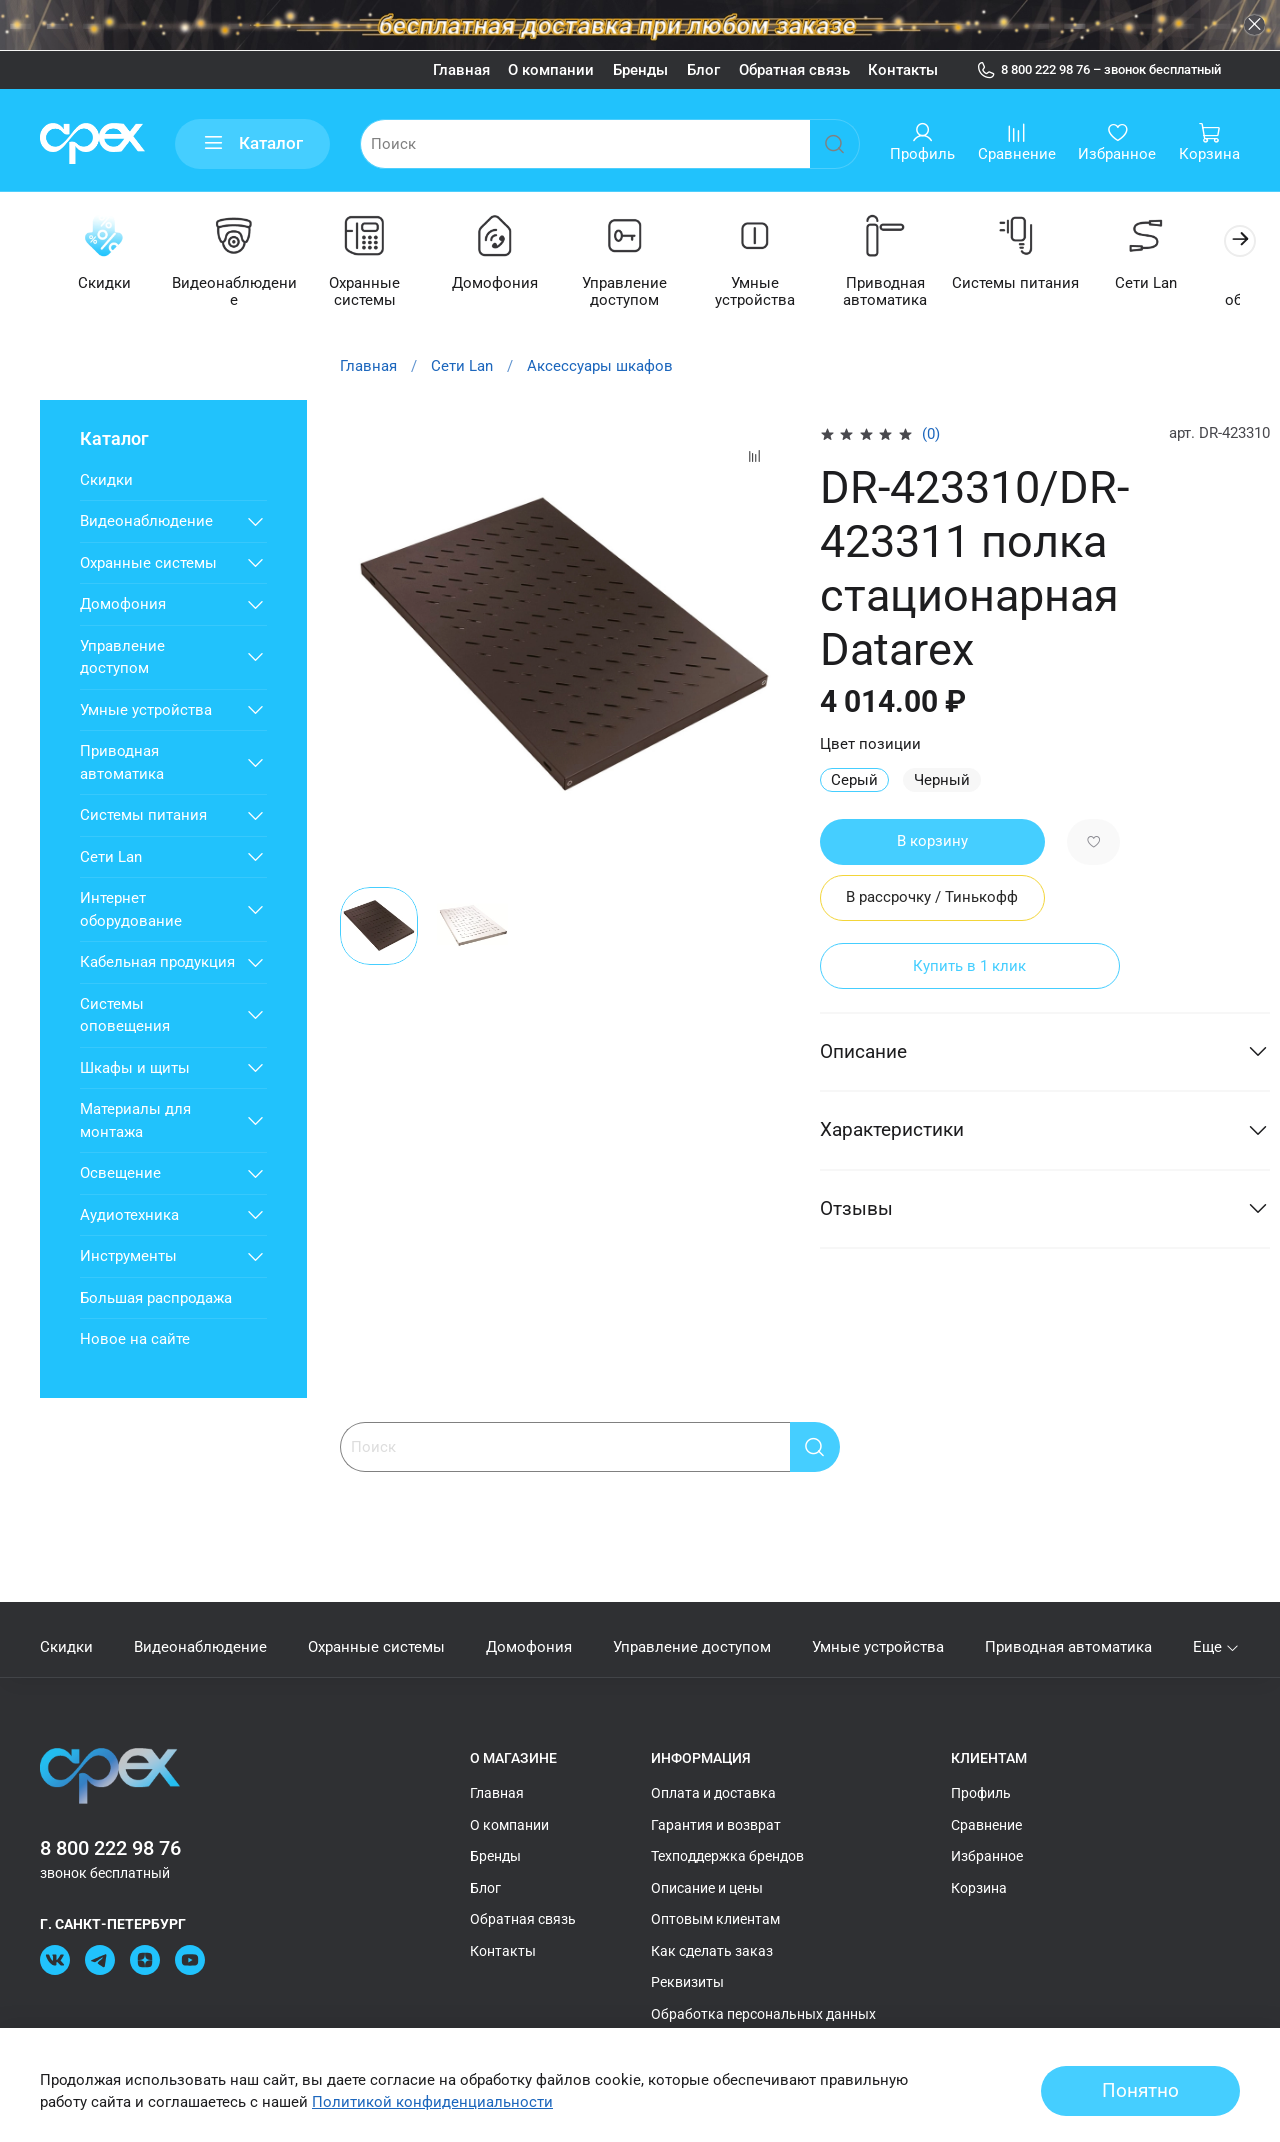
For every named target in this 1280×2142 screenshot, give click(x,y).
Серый (854, 781)
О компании (551, 70)
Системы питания (1040, 285)
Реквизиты (687, 1982)
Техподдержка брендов (727, 1856)
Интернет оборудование (131, 910)
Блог (703, 70)
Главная (461, 70)
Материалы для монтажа (135, 1121)
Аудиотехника (129, 1216)
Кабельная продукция (157, 963)
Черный (942, 781)
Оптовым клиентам (715, 1919)
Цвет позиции (870, 746)
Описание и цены (707, 1888)
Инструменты (128, 1257)
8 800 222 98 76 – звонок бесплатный (1099, 70)
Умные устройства (774, 293)
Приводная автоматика (907, 293)
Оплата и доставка (713, 1793)
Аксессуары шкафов (600, 367)
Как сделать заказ (712, 1951)
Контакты (903, 70)
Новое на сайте (135, 1340)
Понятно (1140, 2091)
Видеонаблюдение (239, 293)
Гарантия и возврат (716, 1825)
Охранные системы (372, 293)
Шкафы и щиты (135, 1069)
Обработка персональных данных (763, 2014)
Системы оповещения (125, 1016)
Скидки (105, 285)
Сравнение (986, 1825)
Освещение (120, 1174)
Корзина (979, 1888)
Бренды (640, 70)
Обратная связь (794, 70)
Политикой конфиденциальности (432, 2102)
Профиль (981, 1793)
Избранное (987, 1856)
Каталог (253, 143)
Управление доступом (639, 293)
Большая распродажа (156, 1299)
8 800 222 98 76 (110, 1848)
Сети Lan (1174, 285)
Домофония (506, 285)
